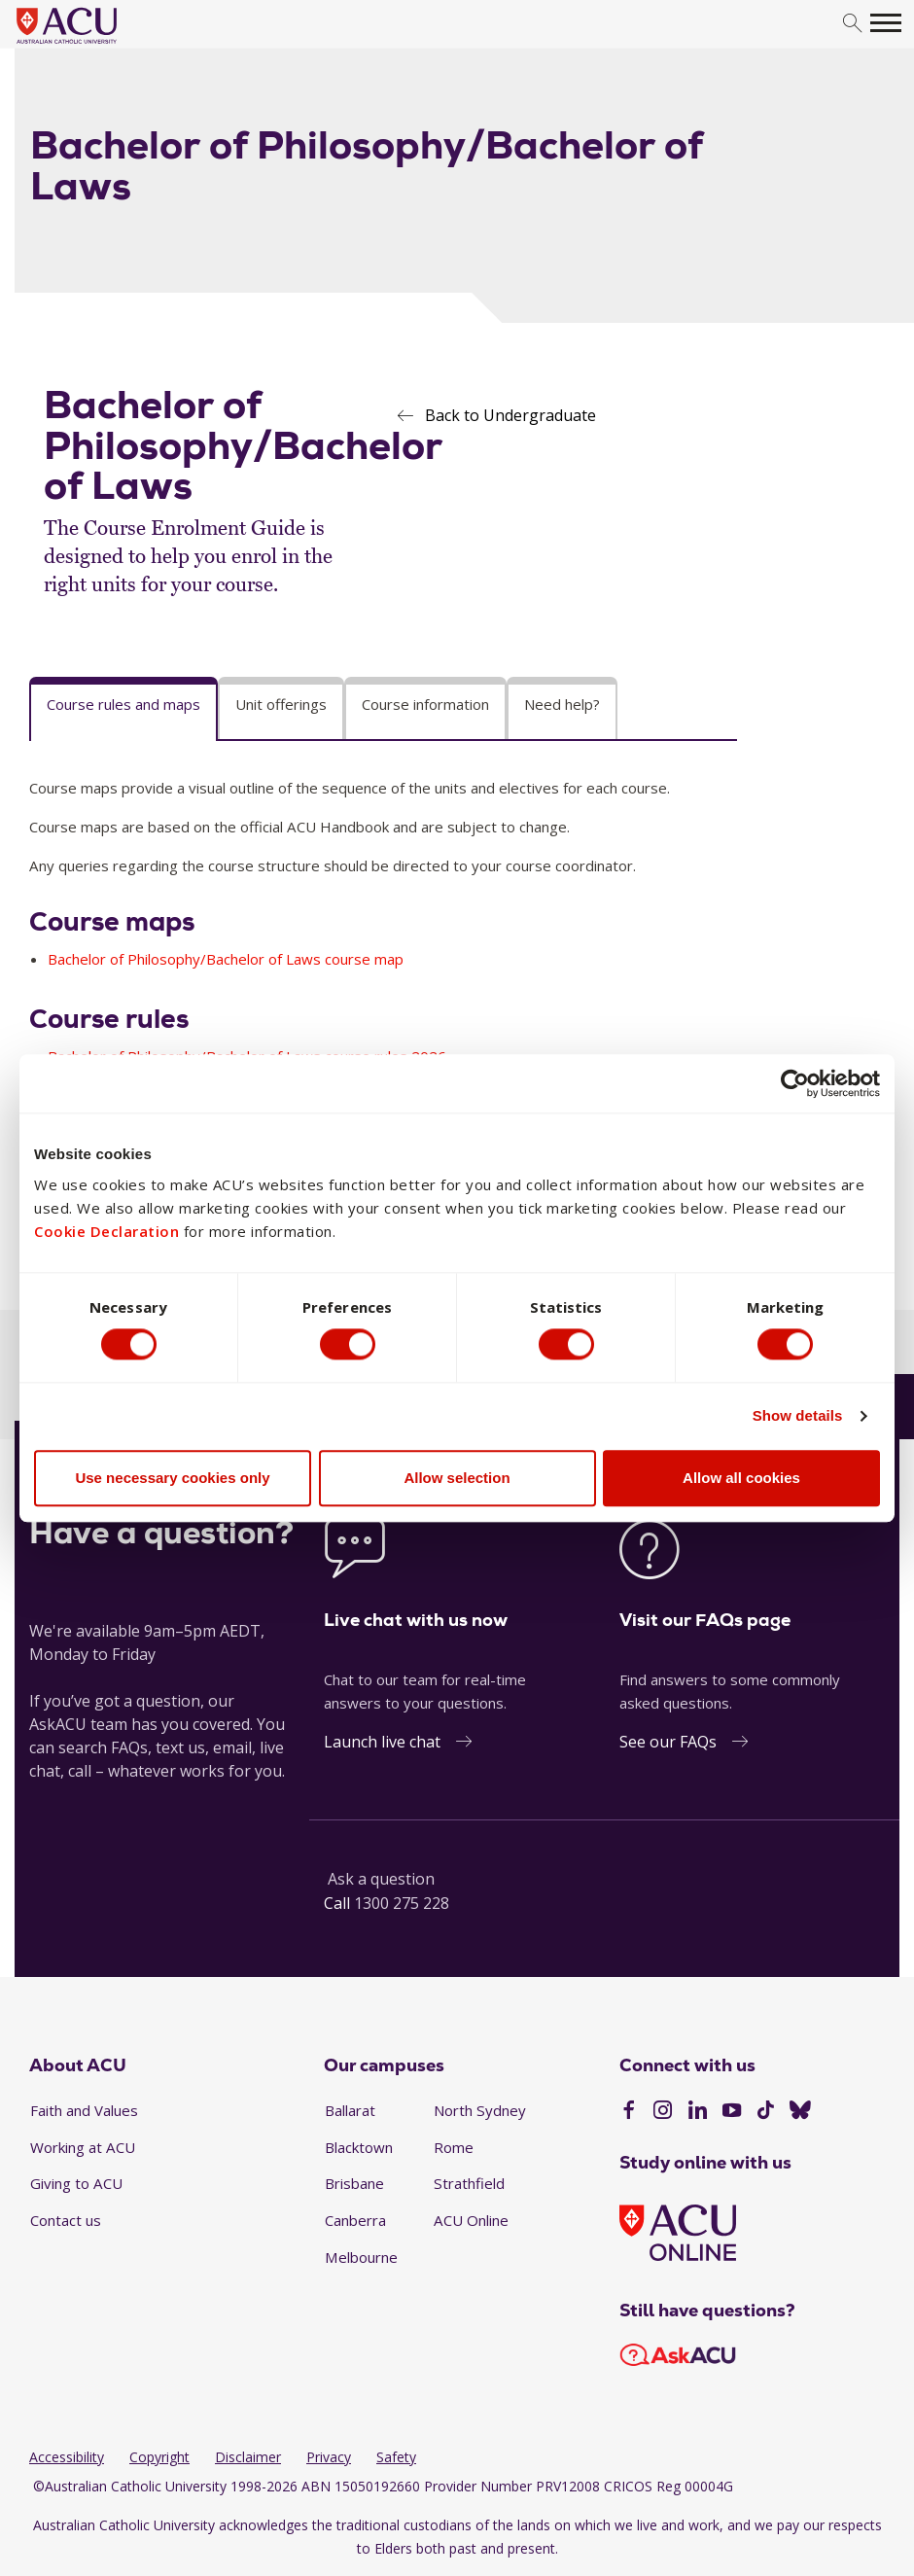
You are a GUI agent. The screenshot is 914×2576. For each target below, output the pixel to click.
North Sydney (480, 2110)
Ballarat (350, 2110)
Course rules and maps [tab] (123, 704)
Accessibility (66, 2457)
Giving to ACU (76, 2183)
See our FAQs (668, 1741)
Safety (396, 2457)
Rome (454, 2147)
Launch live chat (382, 1741)
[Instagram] (662, 2112)
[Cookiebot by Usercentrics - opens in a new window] (795, 1082)
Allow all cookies (741, 1478)
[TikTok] (765, 2112)
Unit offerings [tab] (281, 704)
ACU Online (471, 2220)
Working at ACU (82, 2147)
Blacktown (359, 2147)
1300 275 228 (401, 1903)
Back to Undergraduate (510, 415)
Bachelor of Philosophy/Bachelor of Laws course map (226, 959)
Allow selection (457, 1478)
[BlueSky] (800, 2112)
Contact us (65, 2220)
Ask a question (381, 1878)
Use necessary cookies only (172, 1478)
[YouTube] (731, 2112)
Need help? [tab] (562, 704)
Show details (798, 1416)
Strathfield (469, 2183)
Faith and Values (84, 2110)
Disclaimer (248, 2457)
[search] (852, 24)
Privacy (328, 2457)
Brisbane (354, 2183)
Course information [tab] (425, 704)
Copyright (159, 2457)
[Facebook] (628, 2112)
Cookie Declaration (106, 1231)
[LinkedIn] (697, 2112)
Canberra (355, 2220)
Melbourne (361, 2257)
